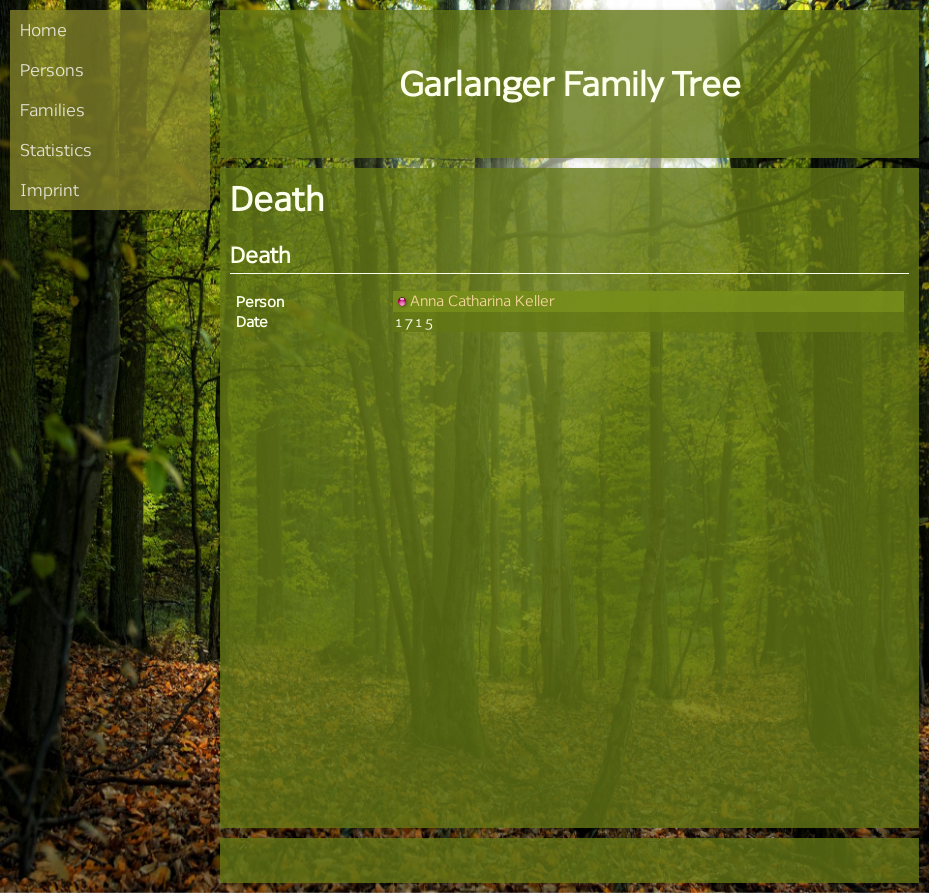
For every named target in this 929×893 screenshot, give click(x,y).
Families (52, 109)
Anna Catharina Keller (474, 300)
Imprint (49, 189)
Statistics (56, 149)
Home (43, 29)
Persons (52, 69)
